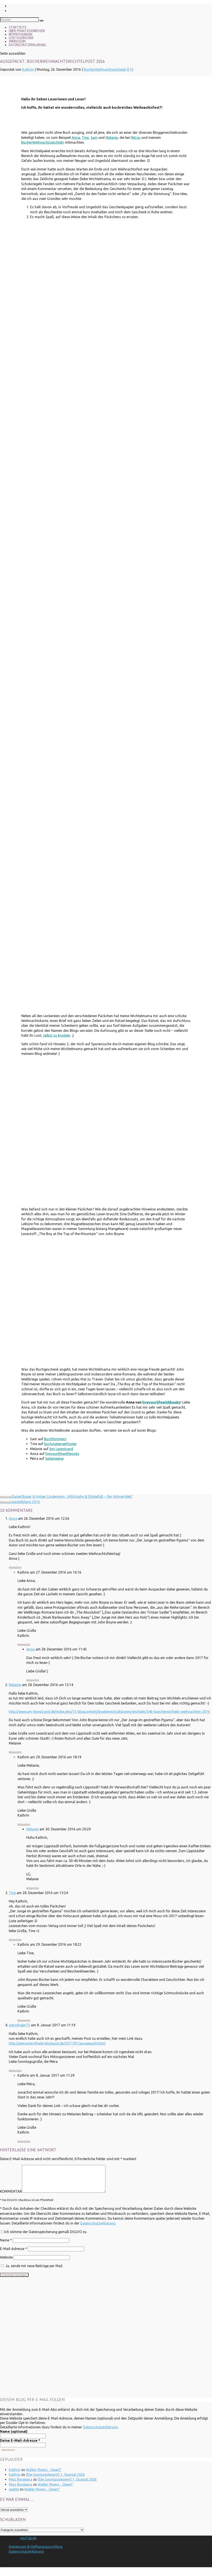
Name (6, 2245)
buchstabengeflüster (60, 1444)
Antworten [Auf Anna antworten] (15, 1567)
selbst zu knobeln (56, 1035)
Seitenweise (54, 1458)
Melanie (111, 137)
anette (14, 2494)
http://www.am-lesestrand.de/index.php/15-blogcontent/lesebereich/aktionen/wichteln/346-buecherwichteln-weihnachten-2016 (109, 1712)
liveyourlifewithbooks (161, 1402)
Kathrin (28, 69)
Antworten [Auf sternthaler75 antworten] (15, 2070)
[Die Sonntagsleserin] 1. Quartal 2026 (55, 2480)
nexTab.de (28, 2543)
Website (6, 2262)
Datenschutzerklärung (27, 44)
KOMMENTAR (11, 2197)
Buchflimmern (55, 1439)
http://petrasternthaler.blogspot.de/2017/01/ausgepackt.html (57, 2043)
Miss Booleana (20, 2485)
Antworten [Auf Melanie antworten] (15, 1752)
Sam (94, 137)
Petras (136, 137)
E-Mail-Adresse (13, 2254)
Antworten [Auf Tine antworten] (15, 1939)
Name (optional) (14, 2437)
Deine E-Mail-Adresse (20, 2446)
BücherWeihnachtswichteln (105, 69)
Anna (76, 137)
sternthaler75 (19, 2025)
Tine (85, 137)
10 (131, 69)
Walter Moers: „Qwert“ (44, 2475)
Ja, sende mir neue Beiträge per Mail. (32, 2271)
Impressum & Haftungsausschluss (36, 2552)
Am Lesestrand (61, 1449)
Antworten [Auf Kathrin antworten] (24, 1644)
